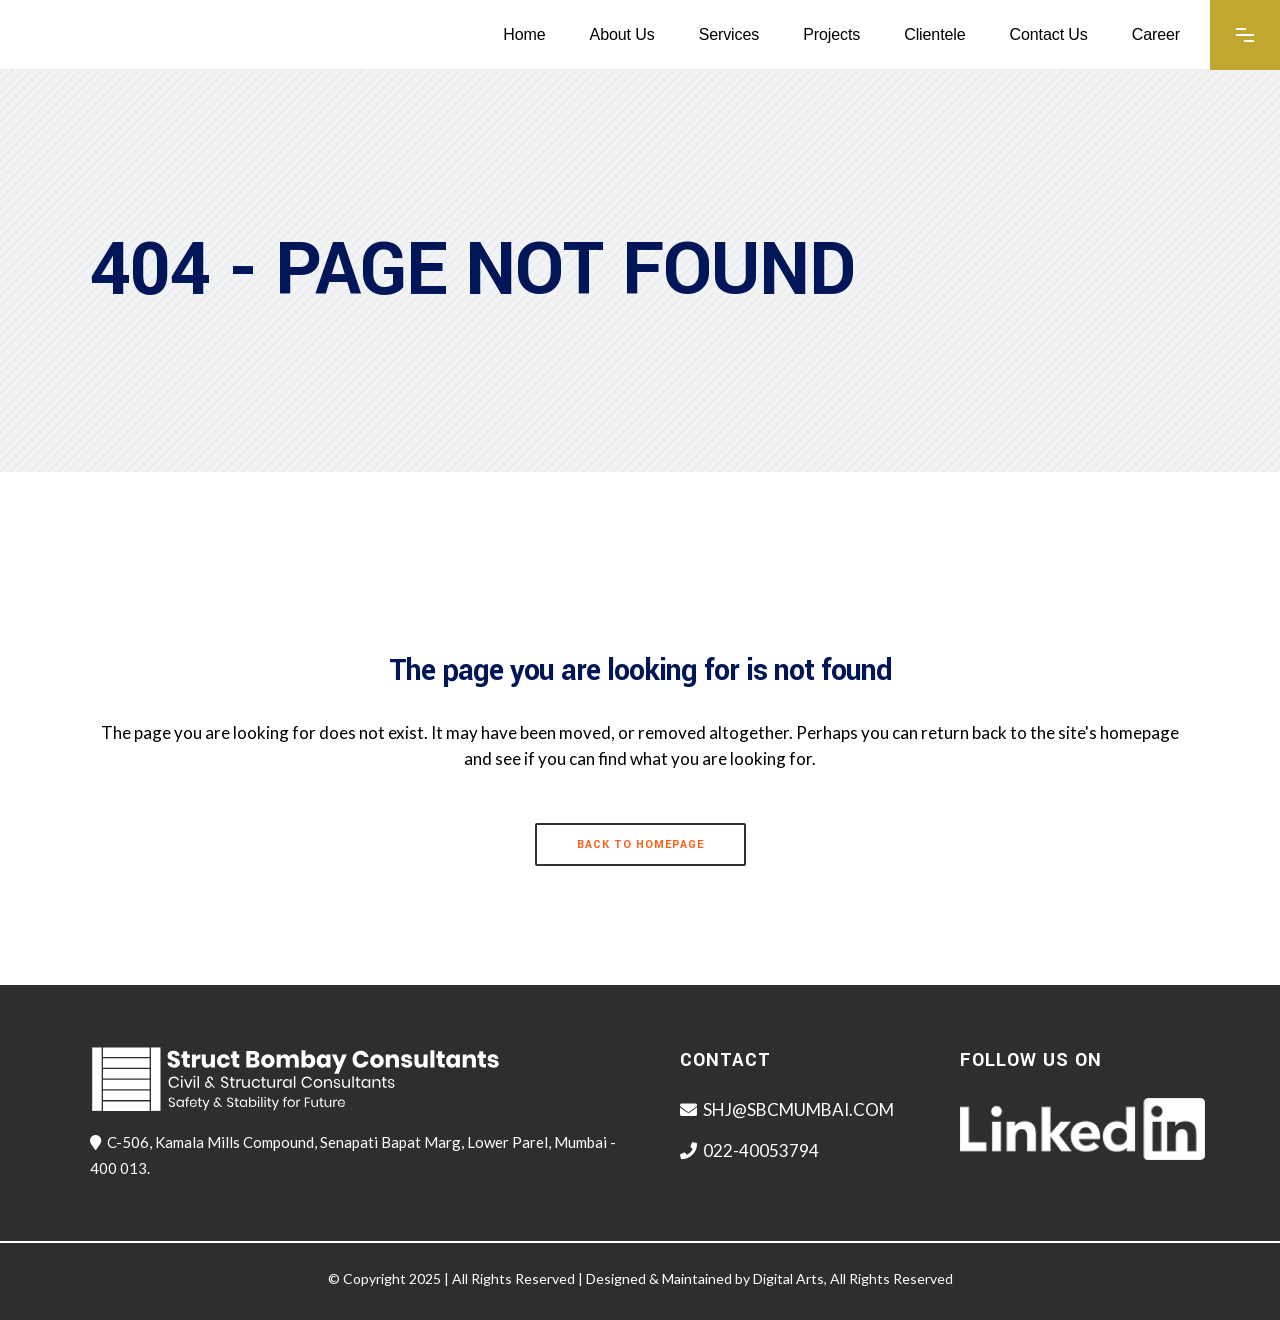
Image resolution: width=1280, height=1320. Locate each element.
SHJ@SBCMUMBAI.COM (798, 1109)
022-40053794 (761, 1150)
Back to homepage (640, 844)
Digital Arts (788, 1278)
